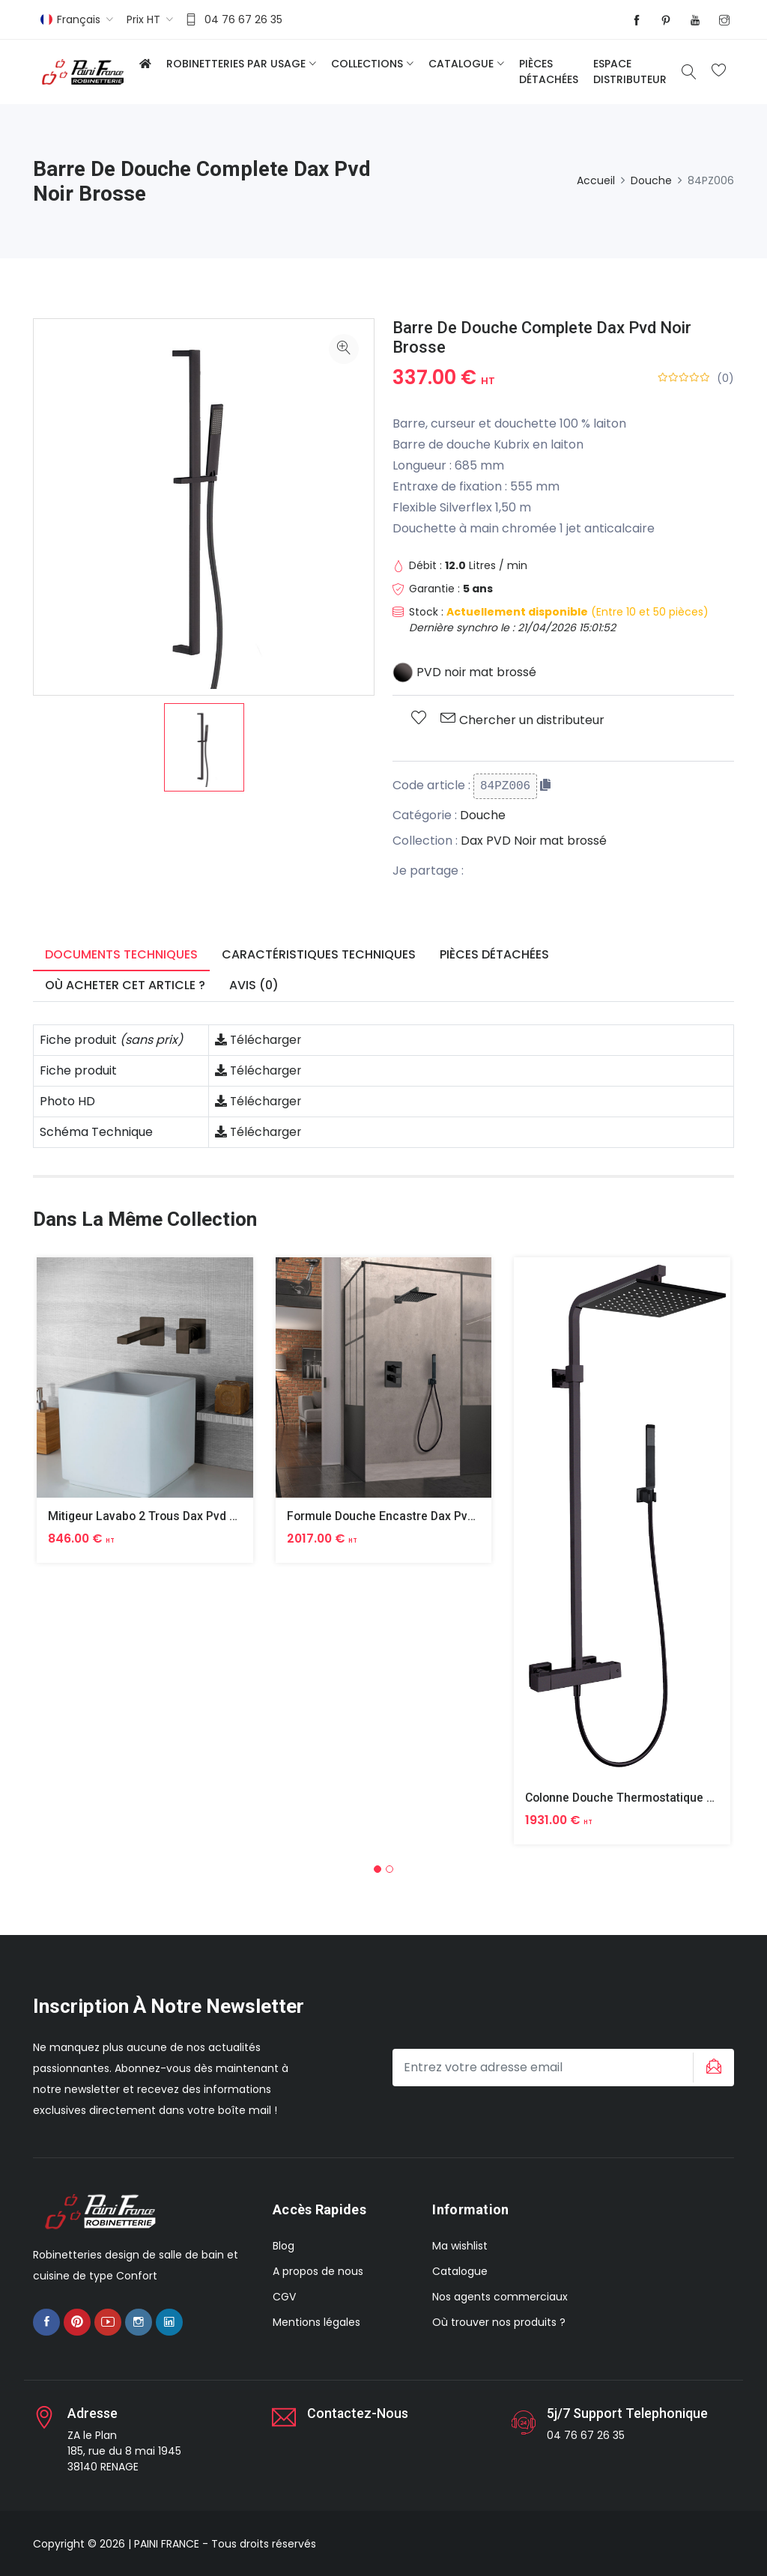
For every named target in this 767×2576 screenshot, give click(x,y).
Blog (283, 2245)
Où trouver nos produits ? (499, 2321)
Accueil (596, 180)
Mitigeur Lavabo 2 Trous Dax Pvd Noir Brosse (173, 1516)
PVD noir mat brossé (465, 672)
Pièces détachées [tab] (494, 954)
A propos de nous (318, 2270)
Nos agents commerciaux (500, 2295)
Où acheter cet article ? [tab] (125, 985)
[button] (378, 1869)
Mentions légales (316, 2321)
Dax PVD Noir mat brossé (534, 840)
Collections (367, 63)
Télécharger (259, 1039)
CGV (284, 2295)
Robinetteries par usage (236, 63)
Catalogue (461, 63)
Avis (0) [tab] (254, 985)
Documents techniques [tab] (121, 954)
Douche (651, 180)
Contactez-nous (358, 2413)
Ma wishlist (460, 2245)
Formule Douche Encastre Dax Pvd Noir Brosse (416, 1516)
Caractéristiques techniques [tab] (319, 954)
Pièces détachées (548, 71)
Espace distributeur (630, 71)
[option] (204, 747)
